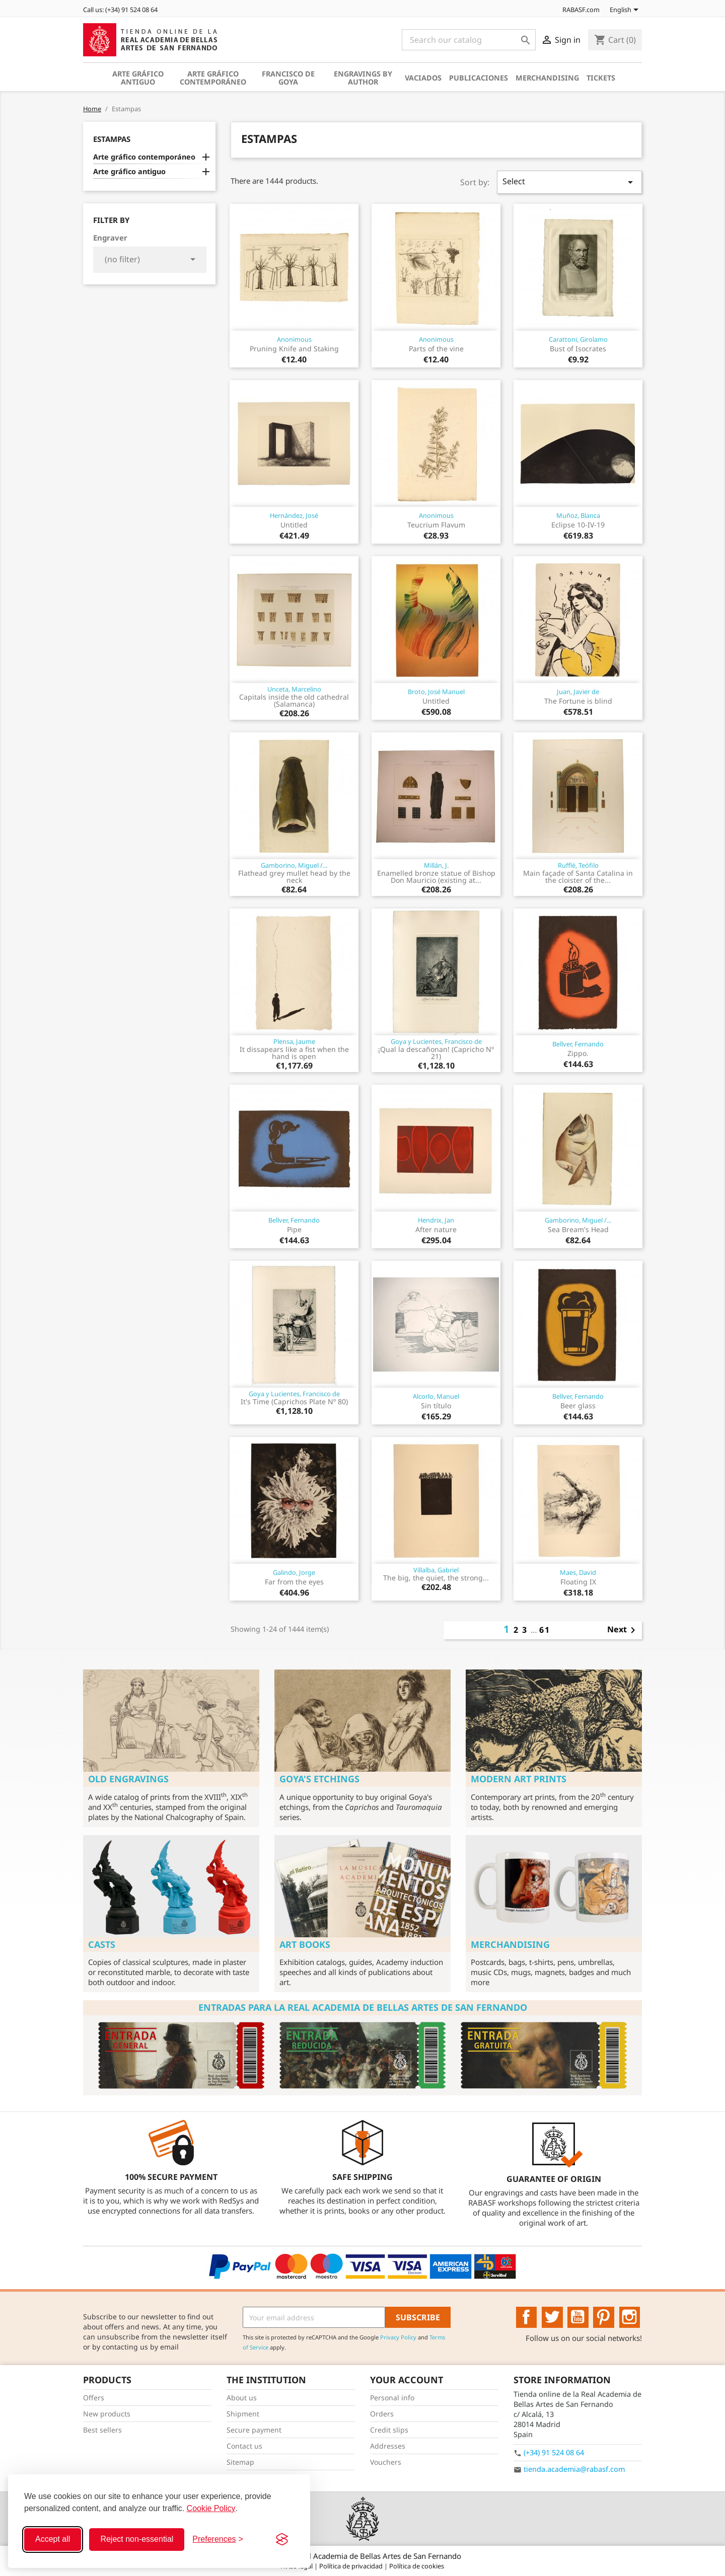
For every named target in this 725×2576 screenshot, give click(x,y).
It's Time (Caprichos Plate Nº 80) (294, 1401)
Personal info (392, 2397)
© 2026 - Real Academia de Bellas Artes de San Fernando (362, 2556)
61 (544, 1629)
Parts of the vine (436, 348)
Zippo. (578, 1053)
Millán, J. (436, 865)
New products (106, 2413)
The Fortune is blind (578, 701)
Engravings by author (363, 78)
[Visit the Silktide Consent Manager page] (282, 2539)
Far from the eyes (294, 1581)
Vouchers (385, 2462)
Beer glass (578, 1405)
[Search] (469, 39)
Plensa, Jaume (294, 1041)
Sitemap (240, 2462)
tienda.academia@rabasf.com (574, 2469)
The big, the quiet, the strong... (436, 1577)
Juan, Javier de (578, 691)
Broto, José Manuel (436, 691)
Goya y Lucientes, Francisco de (436, 1041)
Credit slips (389, 2430)
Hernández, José (294, 515)
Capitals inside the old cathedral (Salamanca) (294, 700)
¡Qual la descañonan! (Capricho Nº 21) (436, 1052)
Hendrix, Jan (436, 1220)
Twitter (552, 2317)
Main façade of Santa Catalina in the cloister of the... (578, 876)
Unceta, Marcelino (294, 689)
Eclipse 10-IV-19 (578, 524)
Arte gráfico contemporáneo (213, 78)
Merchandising (547, 78)
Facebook (526, 2317)
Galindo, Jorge (294, 1572)
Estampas (111, 139)
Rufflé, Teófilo (578, 865)
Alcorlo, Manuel (436, 1396)
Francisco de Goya (288, 78)
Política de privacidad (351, 2565)
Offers (93, 2397)
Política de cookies (416, 2565)
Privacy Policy (398, 2337)
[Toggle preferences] (217, 2539)
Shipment (243, 2413)
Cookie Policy (211, 2508)
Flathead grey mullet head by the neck (294, 876)
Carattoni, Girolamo (578, 339)
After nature (436, 1229)
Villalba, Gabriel (436, 1569)
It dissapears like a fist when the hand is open (294, 1052)
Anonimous (294, 339)
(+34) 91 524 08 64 (554, 2452)
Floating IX (578, 1581)
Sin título (436, 1405)
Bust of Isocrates (578, 348)
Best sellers (102, 2430)
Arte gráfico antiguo (138, 78)
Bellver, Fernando (578, 1043)
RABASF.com (575, 9)
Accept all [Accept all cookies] (52, 2539)
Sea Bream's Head (578, 1229)
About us (242, 2397)
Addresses (387, 2446)
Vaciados (423, 78)
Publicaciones (478, 78)
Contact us (244, 2446)
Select (569, 182)
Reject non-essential (136, 2539)
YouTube (578, 2317)
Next (623, 1630)
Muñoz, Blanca (578, 515)
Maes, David (578, 1572)
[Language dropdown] (626, 11)
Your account (406, 2380)
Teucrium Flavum (436, 524)
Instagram (629, 2317)
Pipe (294, 1229)
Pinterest (603, 2317)
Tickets (601, 78)
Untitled (294, 524)
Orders (382, 2413)
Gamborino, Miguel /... (294, 865)
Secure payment (254, 2430)
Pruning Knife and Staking (294, 348)
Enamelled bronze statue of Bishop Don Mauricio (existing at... (436, 876)
